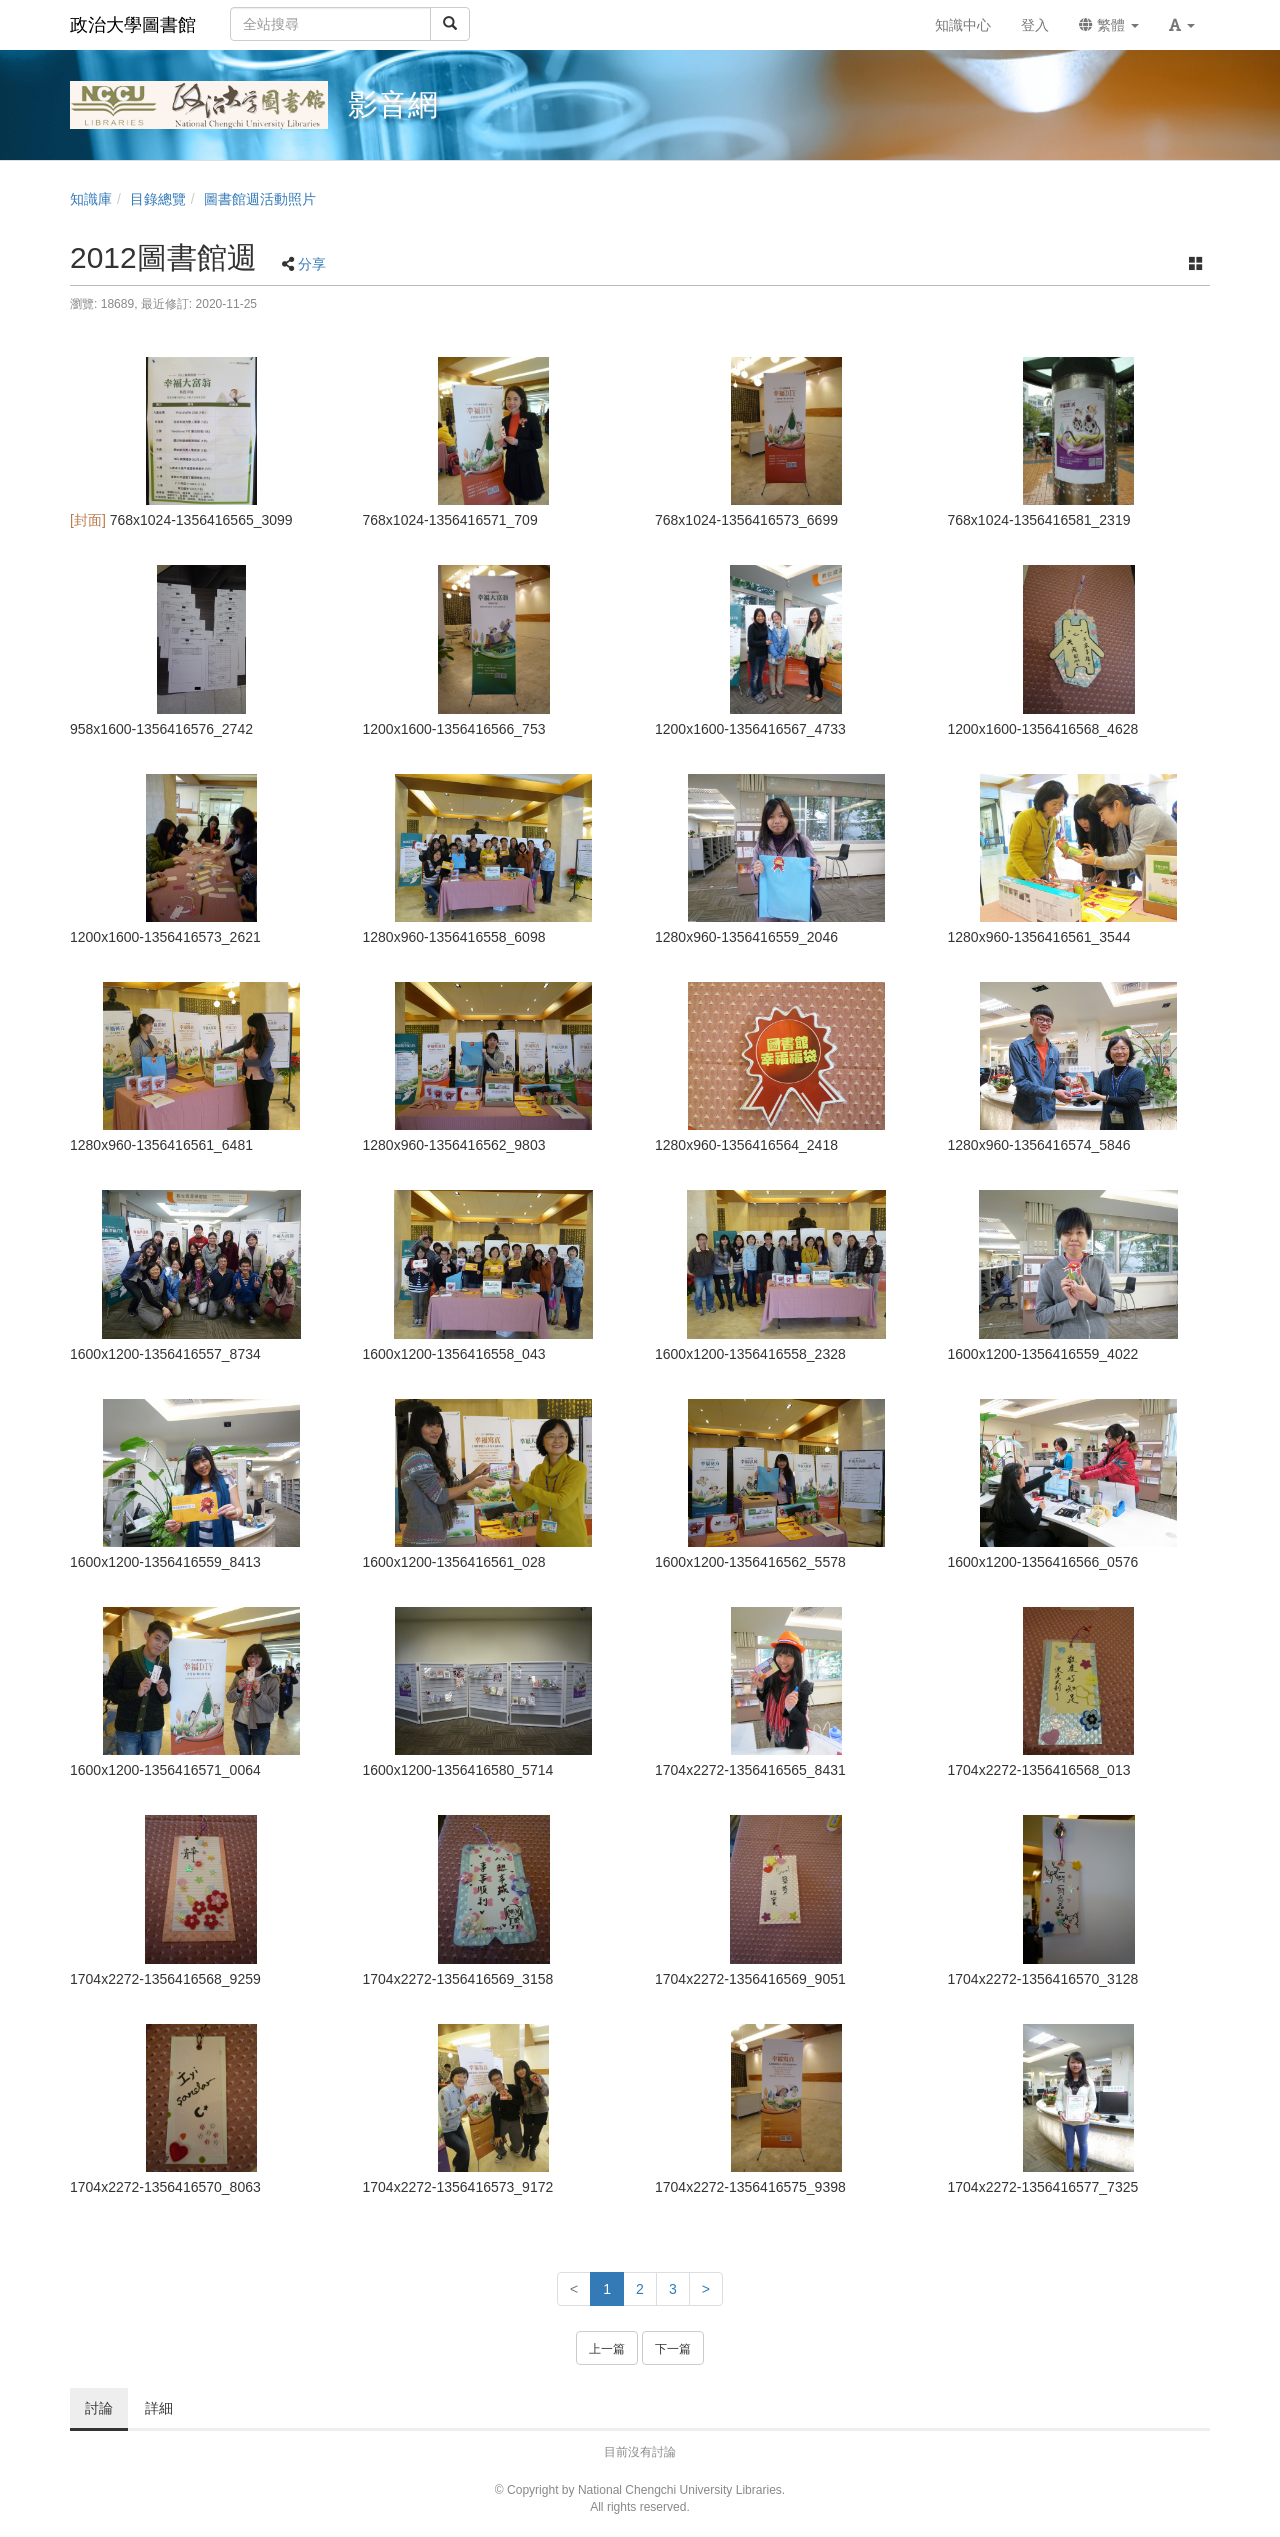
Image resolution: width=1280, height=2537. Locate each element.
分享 (312, 264)
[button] (1182, 25)
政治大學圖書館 (133, 25)
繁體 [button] (1109, 25)
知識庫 (91, 199)
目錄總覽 (158, 199)
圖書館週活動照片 (260, 199)
